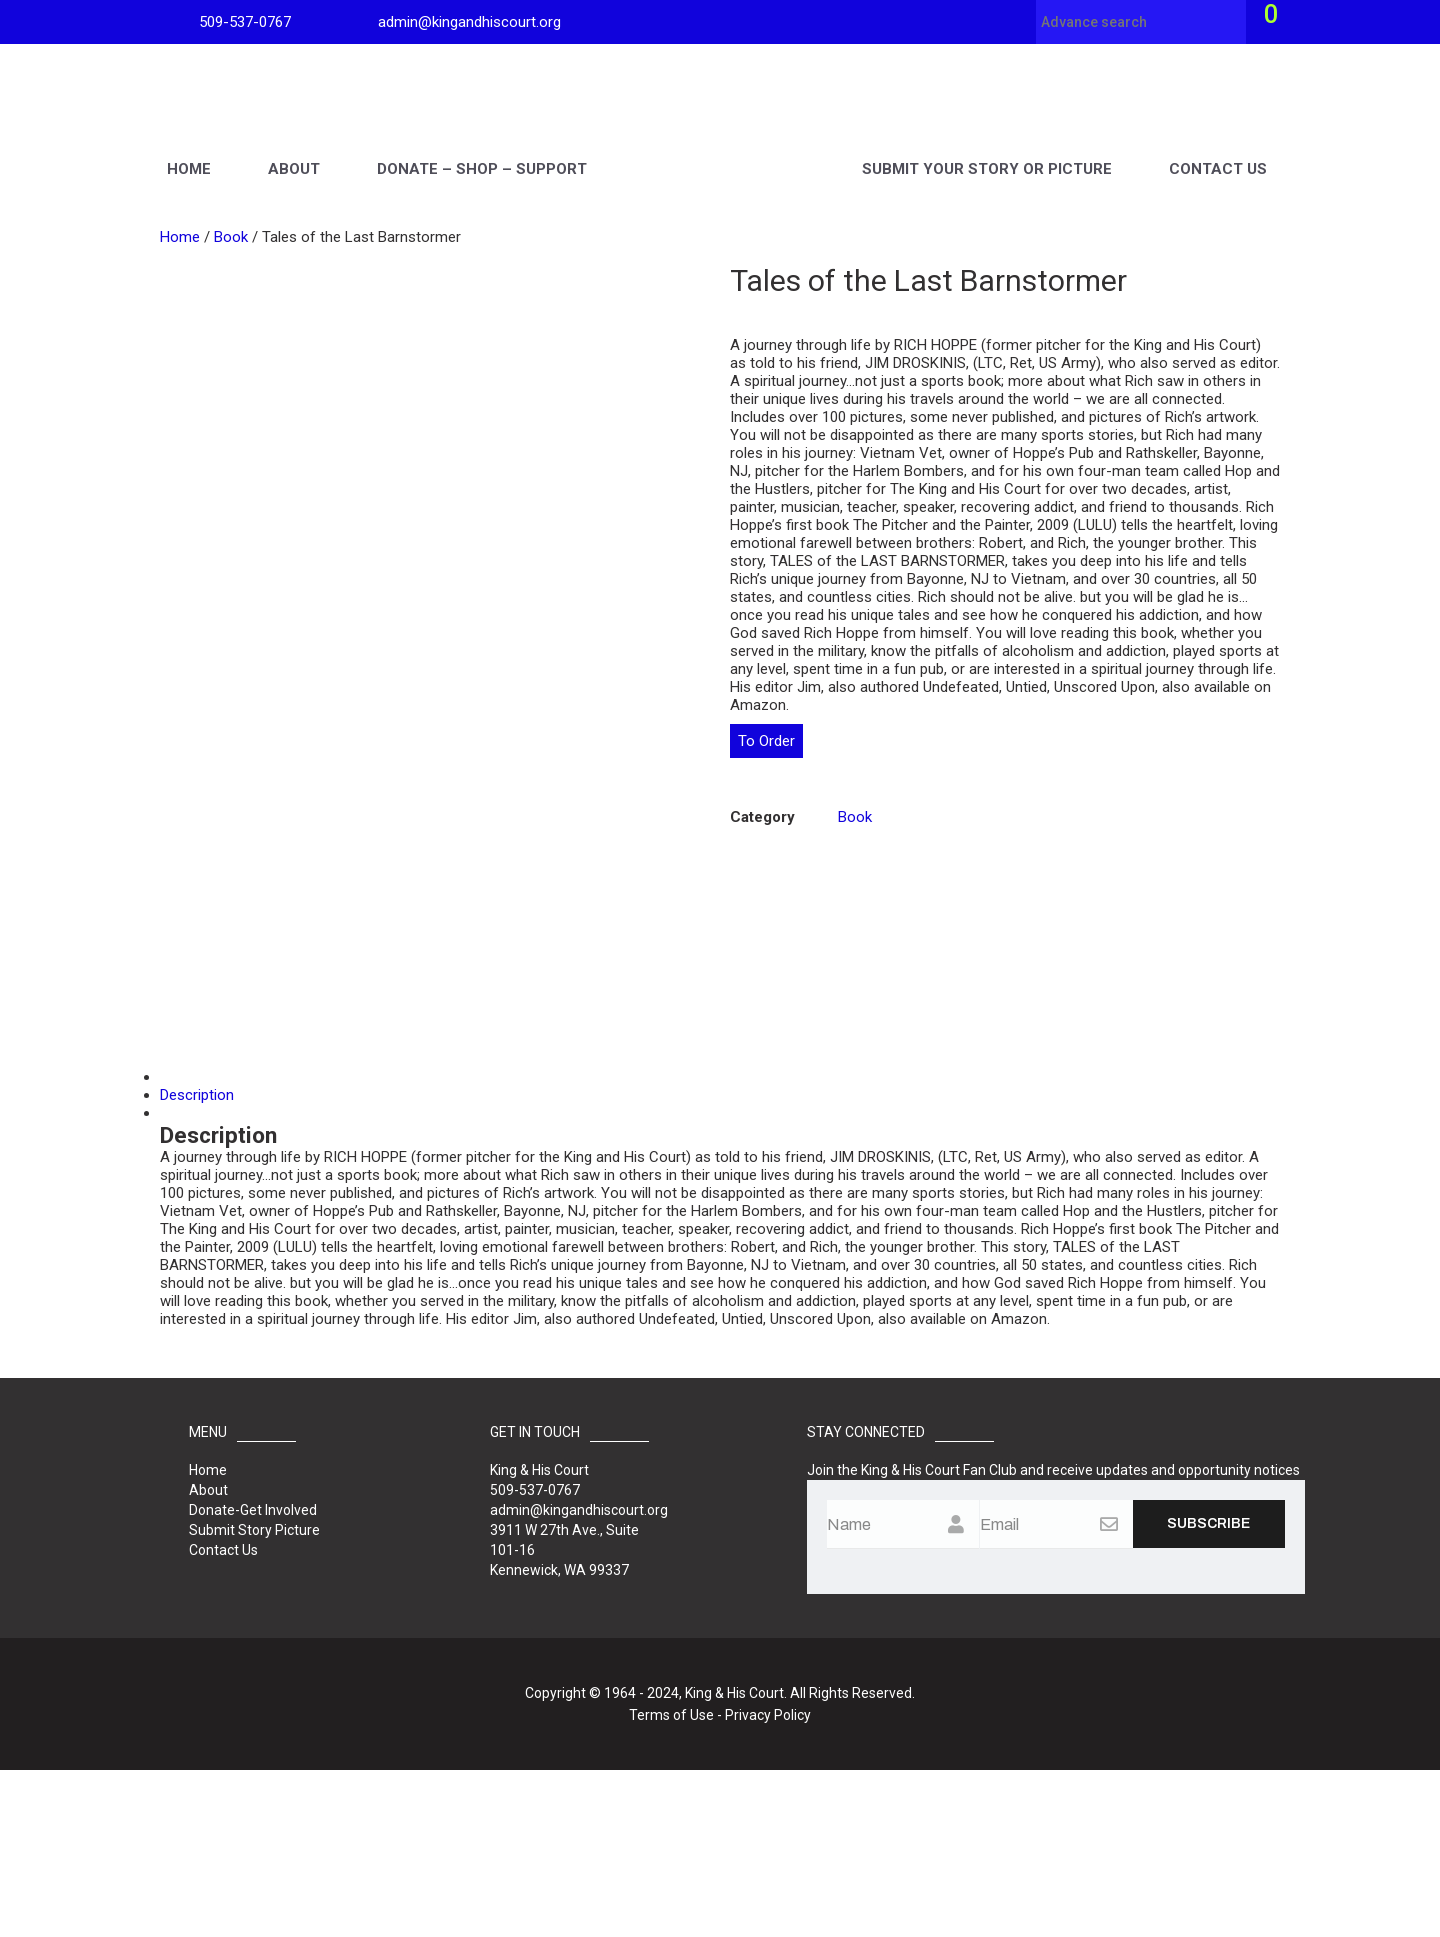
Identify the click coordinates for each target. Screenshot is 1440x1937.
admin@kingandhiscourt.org (469, 22)
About (294, 146)
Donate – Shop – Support (482, 146)
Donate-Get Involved (253, 1677)
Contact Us (1218, 146)
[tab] (720, 1244)
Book (231, 237)
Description (197, 1262)
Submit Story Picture (254, 1697)
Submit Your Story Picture (987, 146)
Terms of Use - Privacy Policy (720, 1882)
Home (189, 146)
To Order (766, 741)
